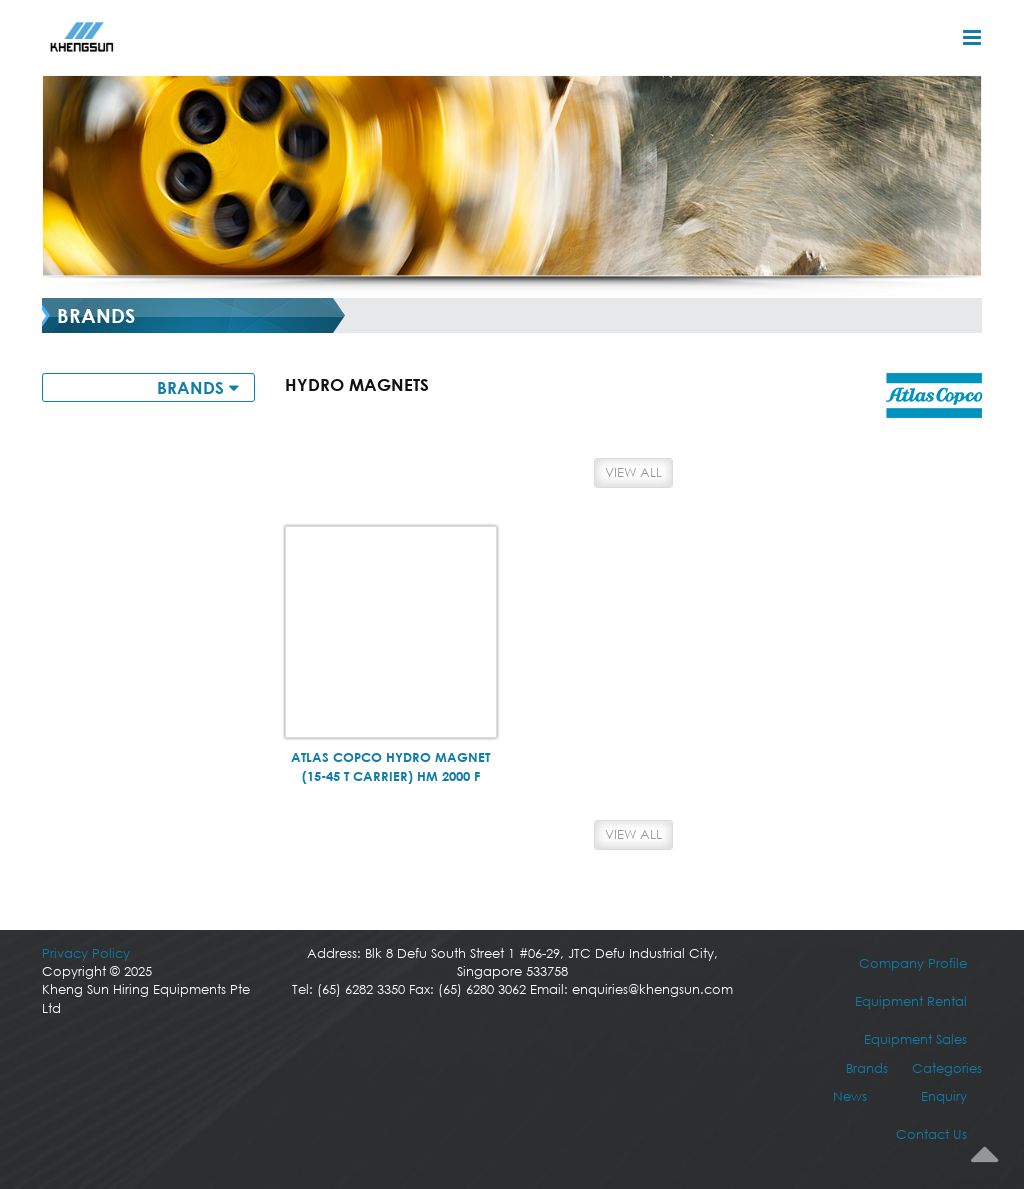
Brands (867, 1068)
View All (633, 472)
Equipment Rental (911, 1001)
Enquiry (944, 1096)
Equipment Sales (915, 1039)
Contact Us (931, 1134)
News (850, 1096)
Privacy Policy (86, 953)
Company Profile (913, 963)
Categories (947, 1068)
